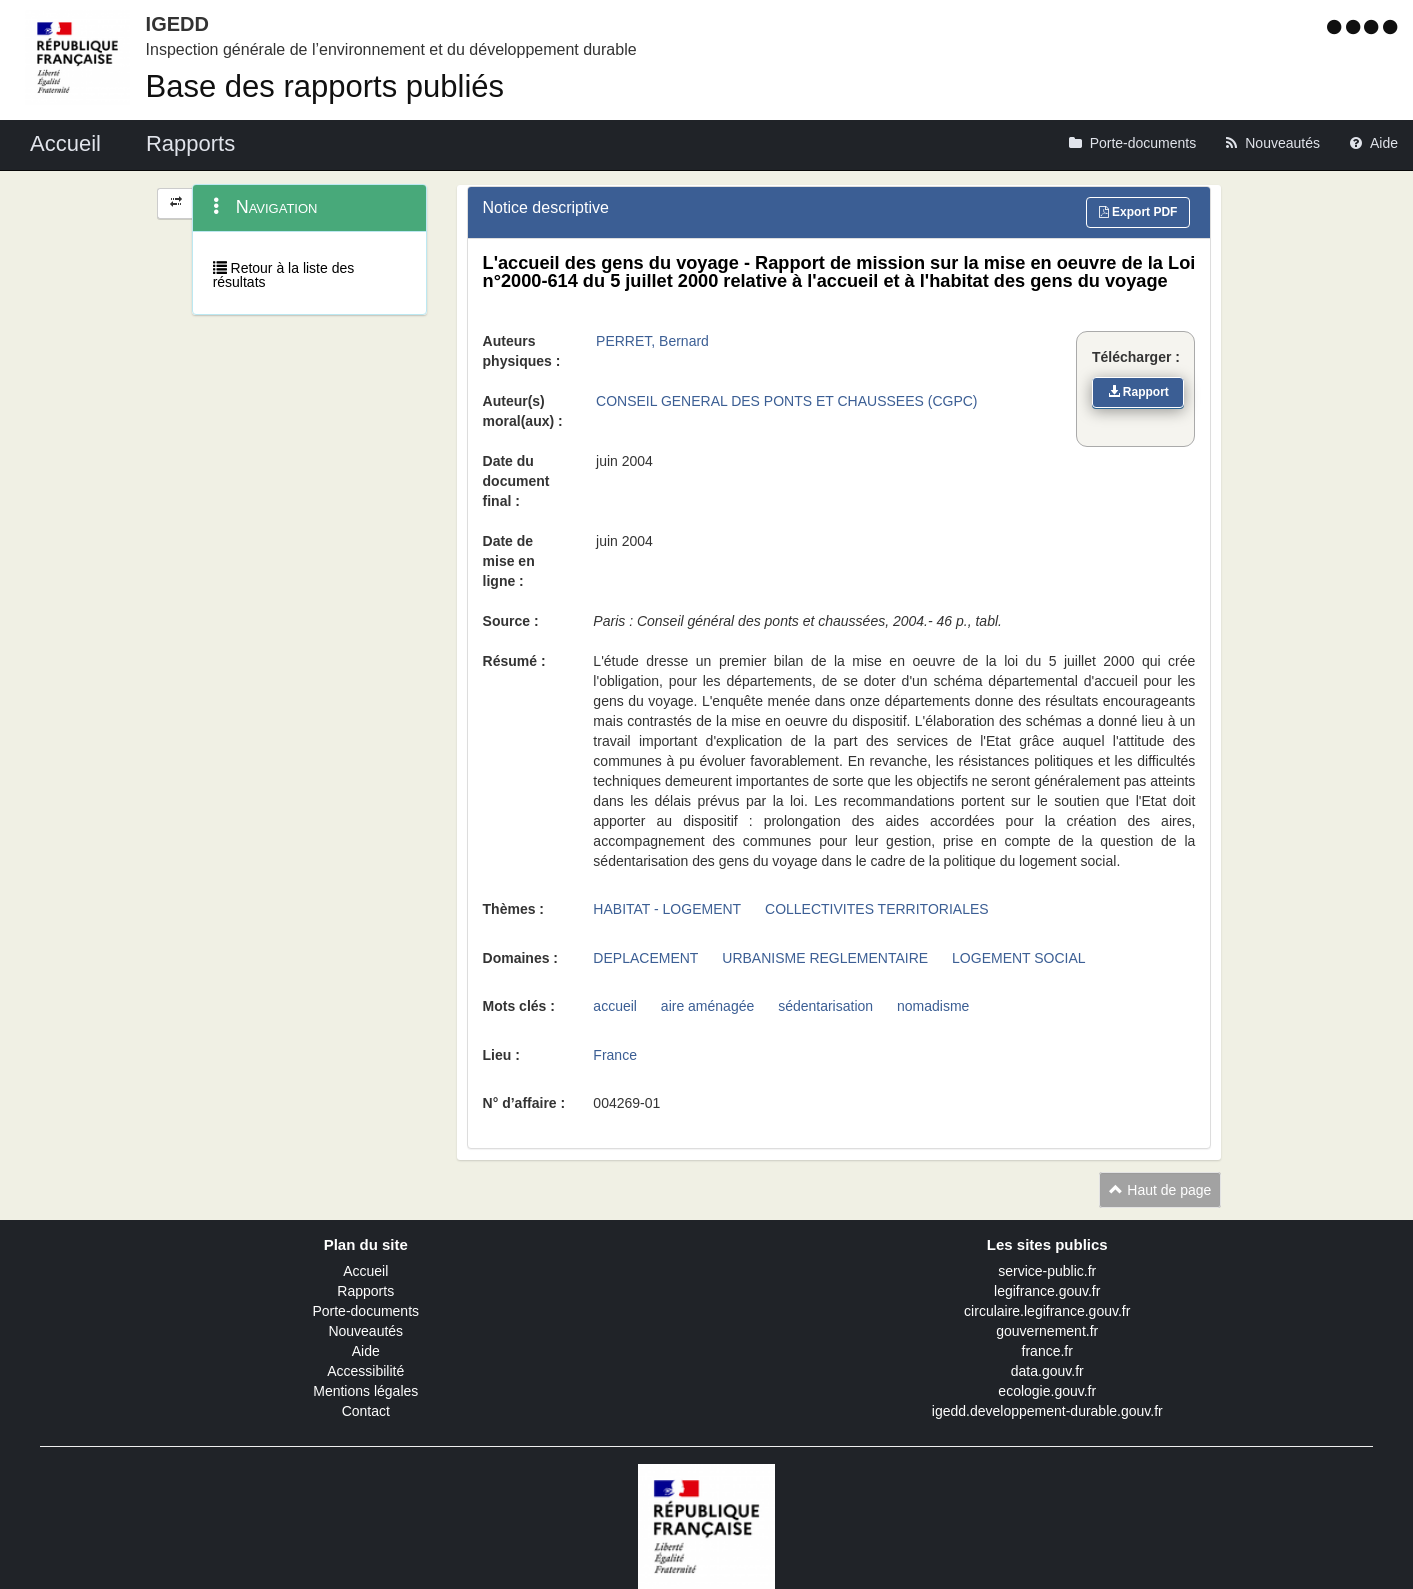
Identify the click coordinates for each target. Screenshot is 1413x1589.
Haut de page (1160, 1190)
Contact (366, 1411)
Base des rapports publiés (325, 86)
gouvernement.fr (1047, 1331)
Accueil (365, 1271)
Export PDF (1138, 212)
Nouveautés (365, 1331)
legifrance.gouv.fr (1047, 1291)
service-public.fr (1047, 1271)
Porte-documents (365, 1311)
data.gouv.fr (1047, 1371)
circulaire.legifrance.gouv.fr (1047, 1311)
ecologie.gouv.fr (1047, 1391)
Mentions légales (365, 1391)
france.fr (1047, 1351)
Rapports (365, 1291)
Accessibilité (365, 1371)
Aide (366, 1351)
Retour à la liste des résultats (284, 275)
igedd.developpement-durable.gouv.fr (1047, 1411)
